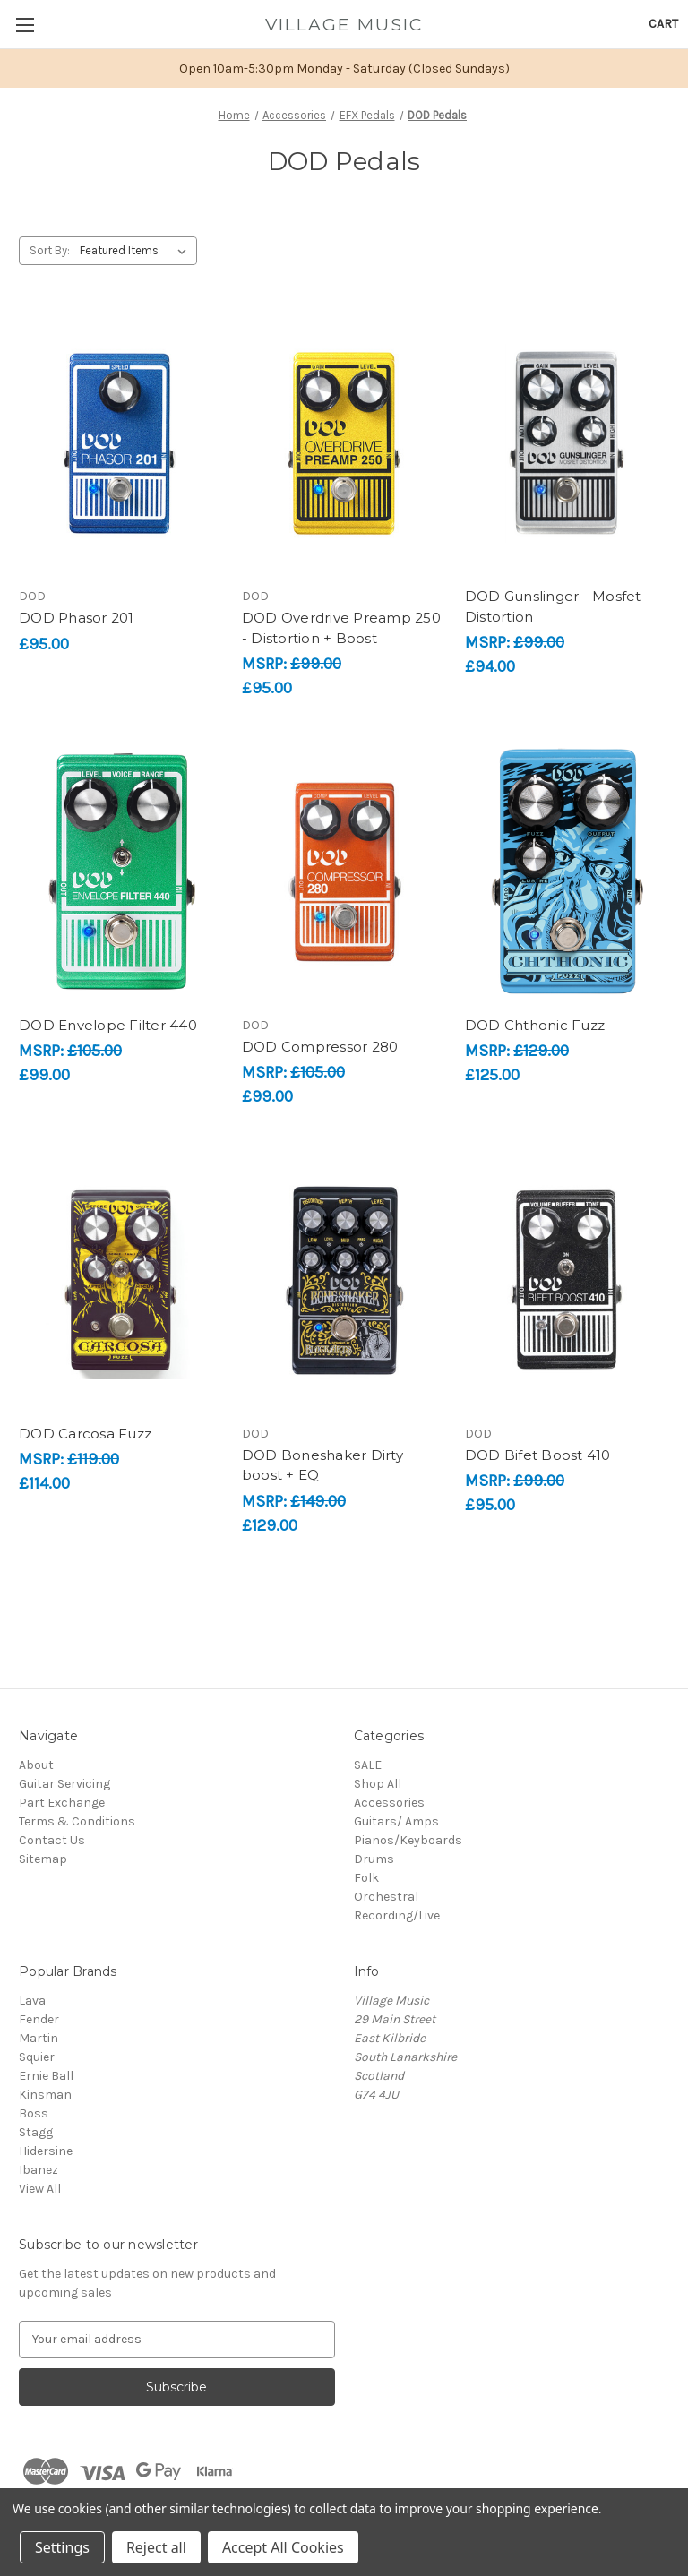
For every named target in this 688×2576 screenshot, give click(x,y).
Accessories (389, 1802)
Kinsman (45, 2094)
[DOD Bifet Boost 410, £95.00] (567, 1280)
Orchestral (386, 1896)
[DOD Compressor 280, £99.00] (344, 872)
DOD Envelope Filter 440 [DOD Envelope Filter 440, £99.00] (108, 1025)
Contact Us (52, 1840)
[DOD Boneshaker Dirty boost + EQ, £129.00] (344, 1280)
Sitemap (43, 1859)
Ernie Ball (46, 2075)
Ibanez (38, 2169)
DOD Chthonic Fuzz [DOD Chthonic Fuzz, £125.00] (535, 1025)
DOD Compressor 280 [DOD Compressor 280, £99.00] (320, 1046)
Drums (374, 1859)
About (36, 1765)
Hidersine (46, 2151)
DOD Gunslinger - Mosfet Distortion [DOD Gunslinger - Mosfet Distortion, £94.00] (553, 606)
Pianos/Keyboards (408, 1840)
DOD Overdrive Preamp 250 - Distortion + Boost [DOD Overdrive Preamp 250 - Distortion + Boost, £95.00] (341, 628)
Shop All (377, 1783)
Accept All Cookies (283, 2547)
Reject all (156, 2547)
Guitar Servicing (64, 1783)
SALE (368, 1765)
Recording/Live (397, 1915)
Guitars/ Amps (396, 1821)
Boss (33, 2113)
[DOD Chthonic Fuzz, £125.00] (567, 872)
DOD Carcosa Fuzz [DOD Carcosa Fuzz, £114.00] (85, 1433)
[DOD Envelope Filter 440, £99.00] (121, 872)
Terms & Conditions (77, 1821)
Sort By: (50, 250)
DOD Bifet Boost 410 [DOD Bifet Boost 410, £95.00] (538, 1455)
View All (40, 2188)
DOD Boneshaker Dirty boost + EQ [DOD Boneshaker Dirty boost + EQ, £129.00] (322, 1465)
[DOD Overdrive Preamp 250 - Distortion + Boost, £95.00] (344, 443)
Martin (38, 2038)
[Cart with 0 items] (663, 24)
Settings (62, 2547)
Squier (37, 2057)
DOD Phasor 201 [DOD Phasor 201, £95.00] (76, 617)
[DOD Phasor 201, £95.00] (121, 443)
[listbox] (136, 250)
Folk (366, 1877)
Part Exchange (62, 1802)
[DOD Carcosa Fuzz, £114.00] (121, 1280)
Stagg (36, 2132)
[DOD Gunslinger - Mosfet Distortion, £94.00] (567, 443)
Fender (39, 2019)
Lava (32, 2000)
